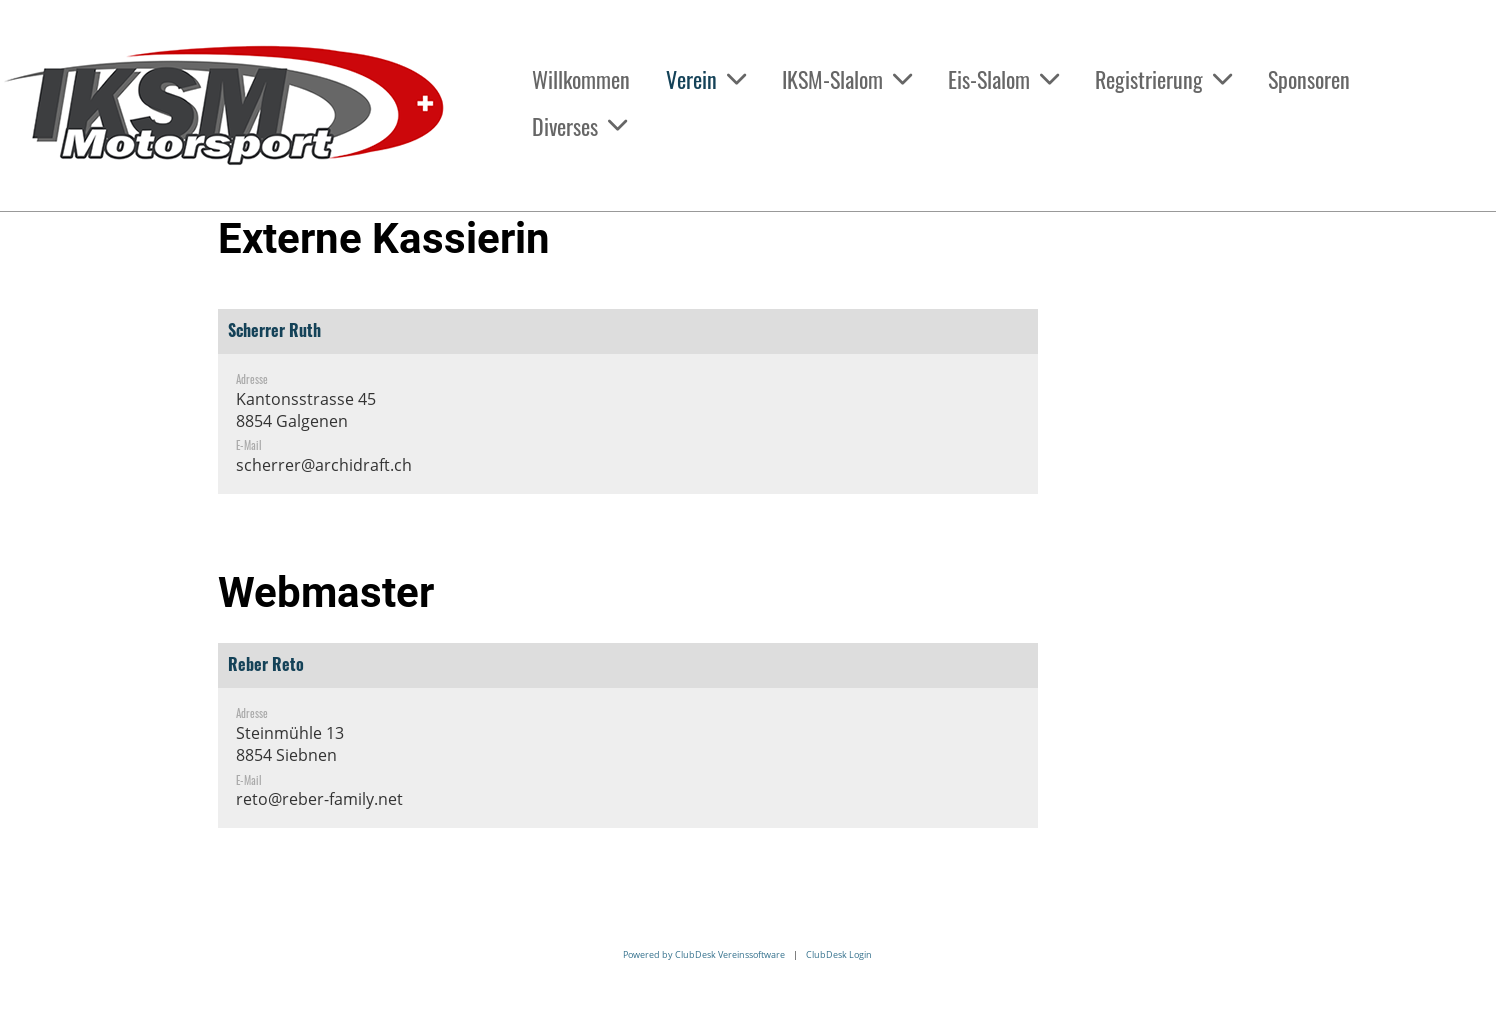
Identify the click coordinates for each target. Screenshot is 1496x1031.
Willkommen (581, 79)
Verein (706, 79)
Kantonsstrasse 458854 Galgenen (306, 410)
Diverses (579, 126)
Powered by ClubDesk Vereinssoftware (704, 954)
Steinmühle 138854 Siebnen (290, 744)
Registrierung (1163, 79)
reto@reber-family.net (319, 799)
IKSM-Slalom (847, 79)
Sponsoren (1309, 79)
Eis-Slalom (1003, 79)
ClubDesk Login (839, 954)
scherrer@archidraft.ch (324, 465)
